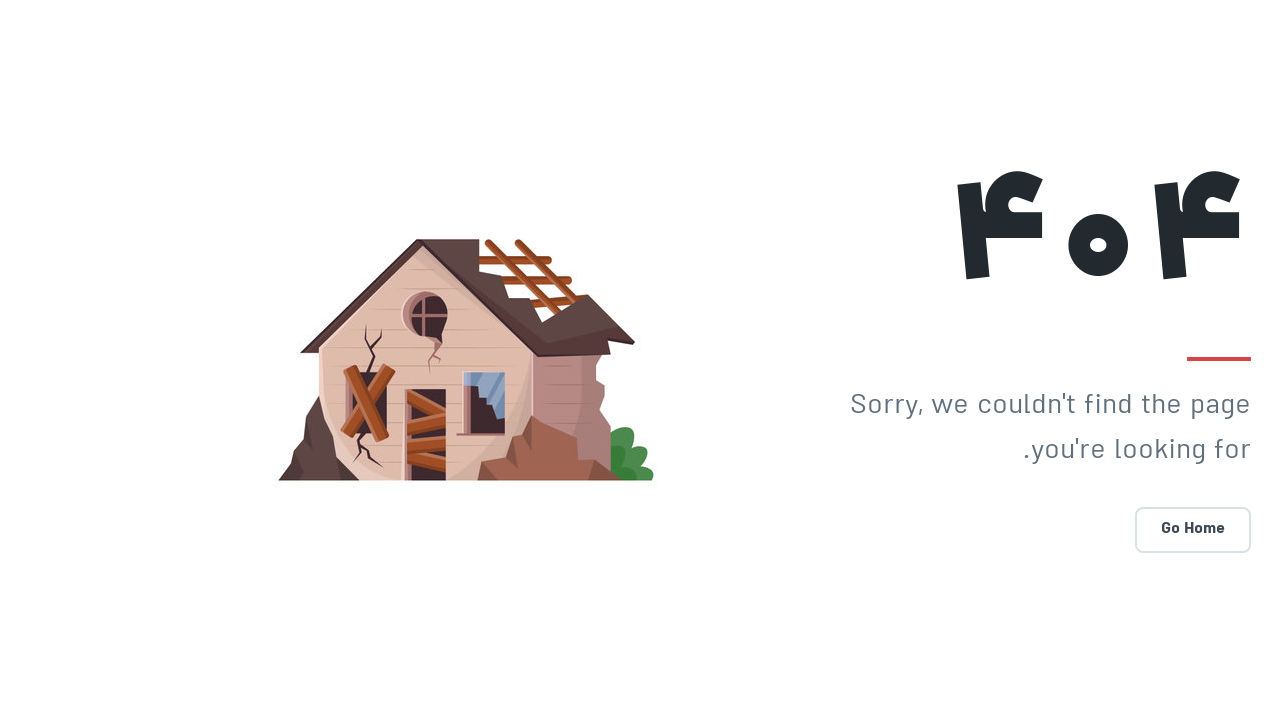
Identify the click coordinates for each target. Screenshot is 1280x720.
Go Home (1142, 529)
